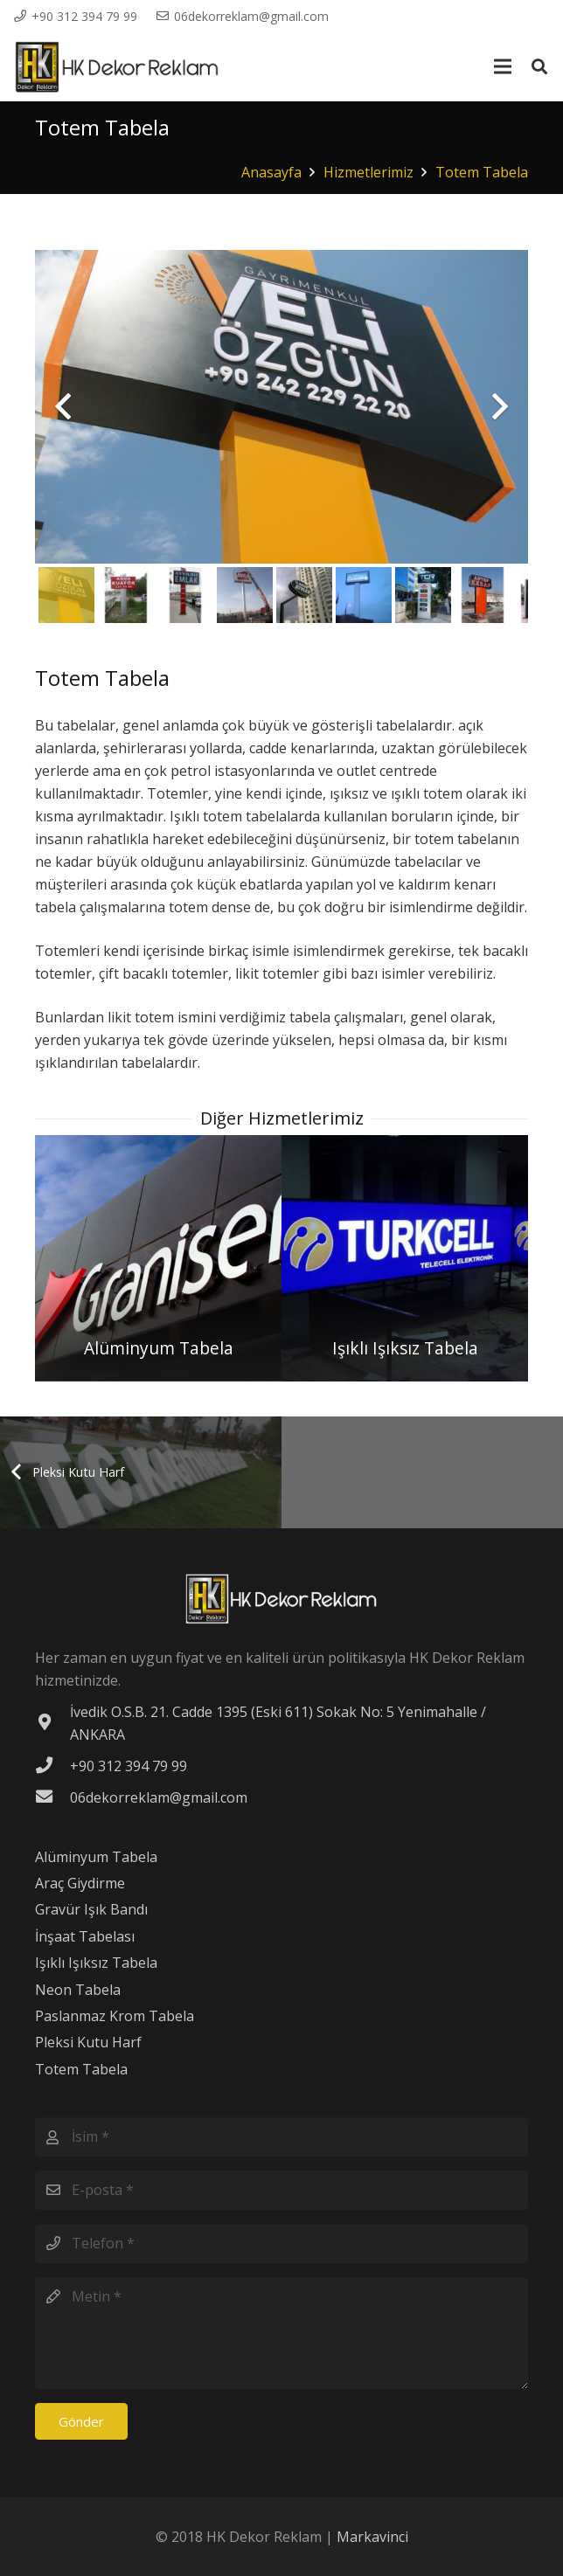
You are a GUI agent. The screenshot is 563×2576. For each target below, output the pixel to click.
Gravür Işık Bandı (91, 1909)
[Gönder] (81, 2421)
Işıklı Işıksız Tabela (96, 1962)
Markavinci (372, 2536)
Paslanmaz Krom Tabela (114, 2015)
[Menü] (503, 66)
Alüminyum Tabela (96, 1856)
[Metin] (281, 2333)
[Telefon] (281, 2243)
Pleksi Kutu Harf (88, 2042)
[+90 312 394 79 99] (52, 1766)
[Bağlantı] (116, 66)
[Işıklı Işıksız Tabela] (405, 1258)
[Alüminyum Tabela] (158, 1258)
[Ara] (539, 67)
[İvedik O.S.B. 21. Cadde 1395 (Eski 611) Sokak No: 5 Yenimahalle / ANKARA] (52, 1723)
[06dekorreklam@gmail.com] (52, 1797)
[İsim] (281, 2137)
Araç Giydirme (80, 1883)
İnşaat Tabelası (85, 1936)
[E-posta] (281, 2190)
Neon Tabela (78, 1989)
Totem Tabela (81, 2069)
